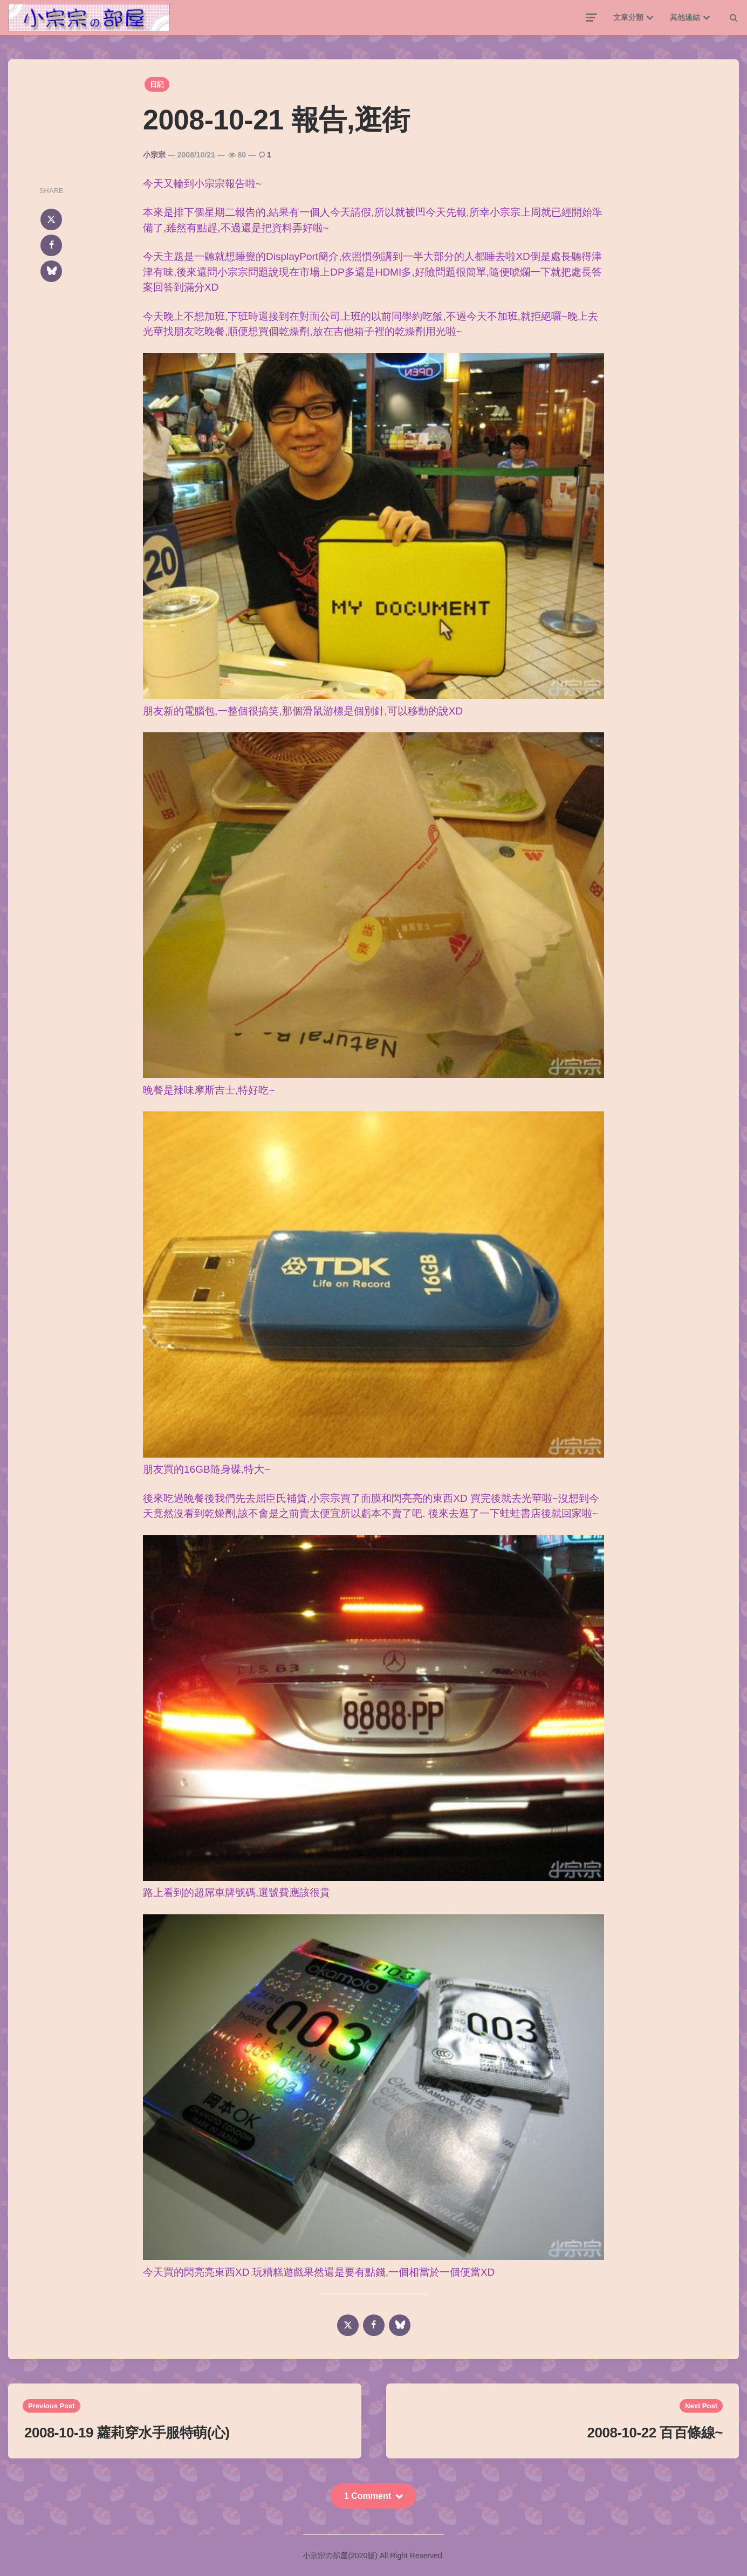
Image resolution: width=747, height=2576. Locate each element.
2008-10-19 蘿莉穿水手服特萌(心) (127, 2432)
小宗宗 (154, 154)
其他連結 (685, 17)
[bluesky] (51, 271)
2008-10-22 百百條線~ (655, 2432)
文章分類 (628, 17)
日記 (157, 84)
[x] (51, 219)
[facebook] (51, 245)
